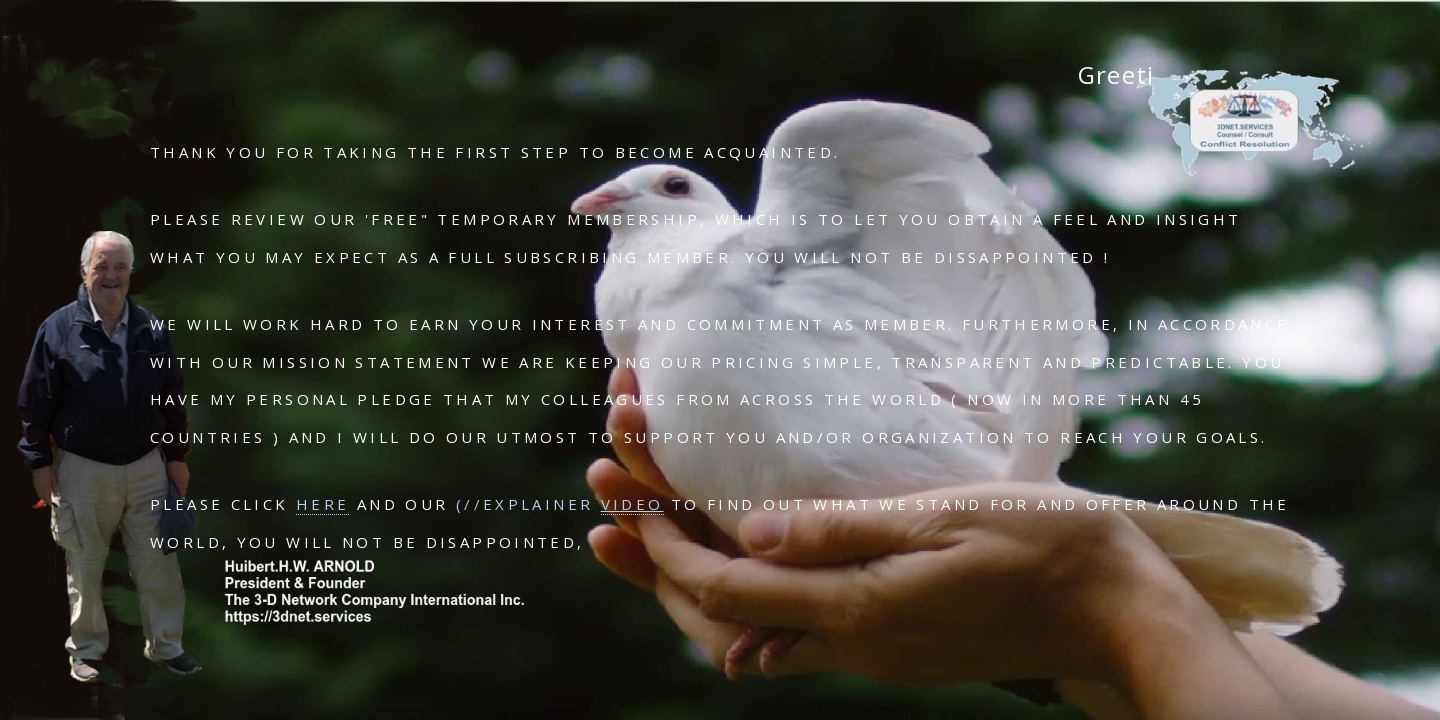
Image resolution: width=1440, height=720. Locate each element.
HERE (323, 504)
